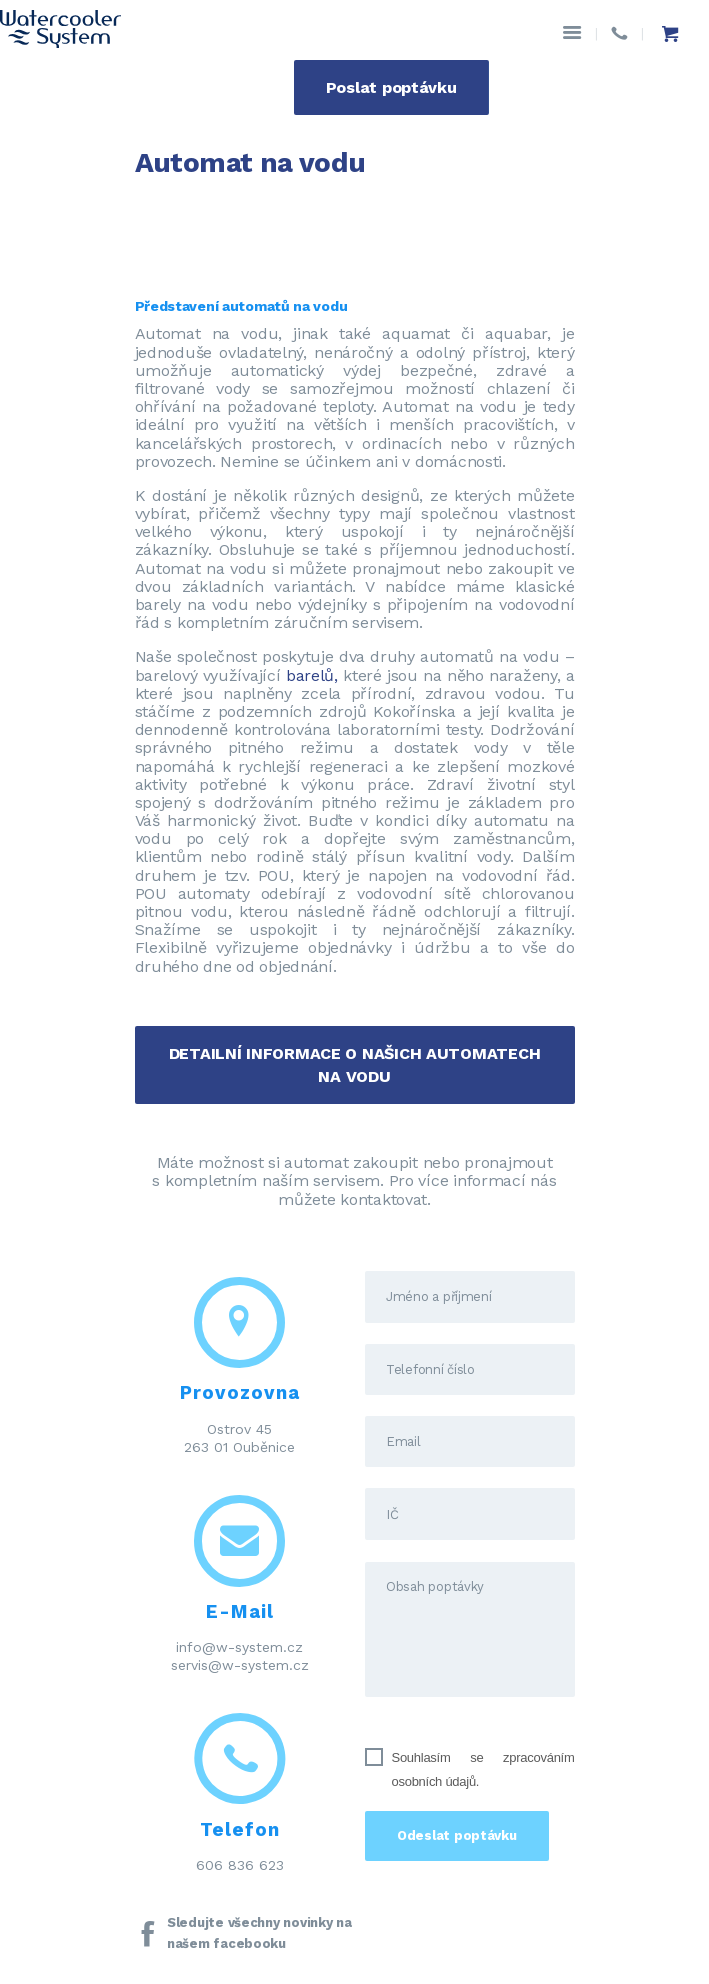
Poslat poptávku (391, 87)
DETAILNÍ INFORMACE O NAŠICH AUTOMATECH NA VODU (355, 1065)
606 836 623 (240, 1865)
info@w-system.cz (239, 1647)
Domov (163, 210)
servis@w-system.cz (240, 1665)
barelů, (312, 675)
